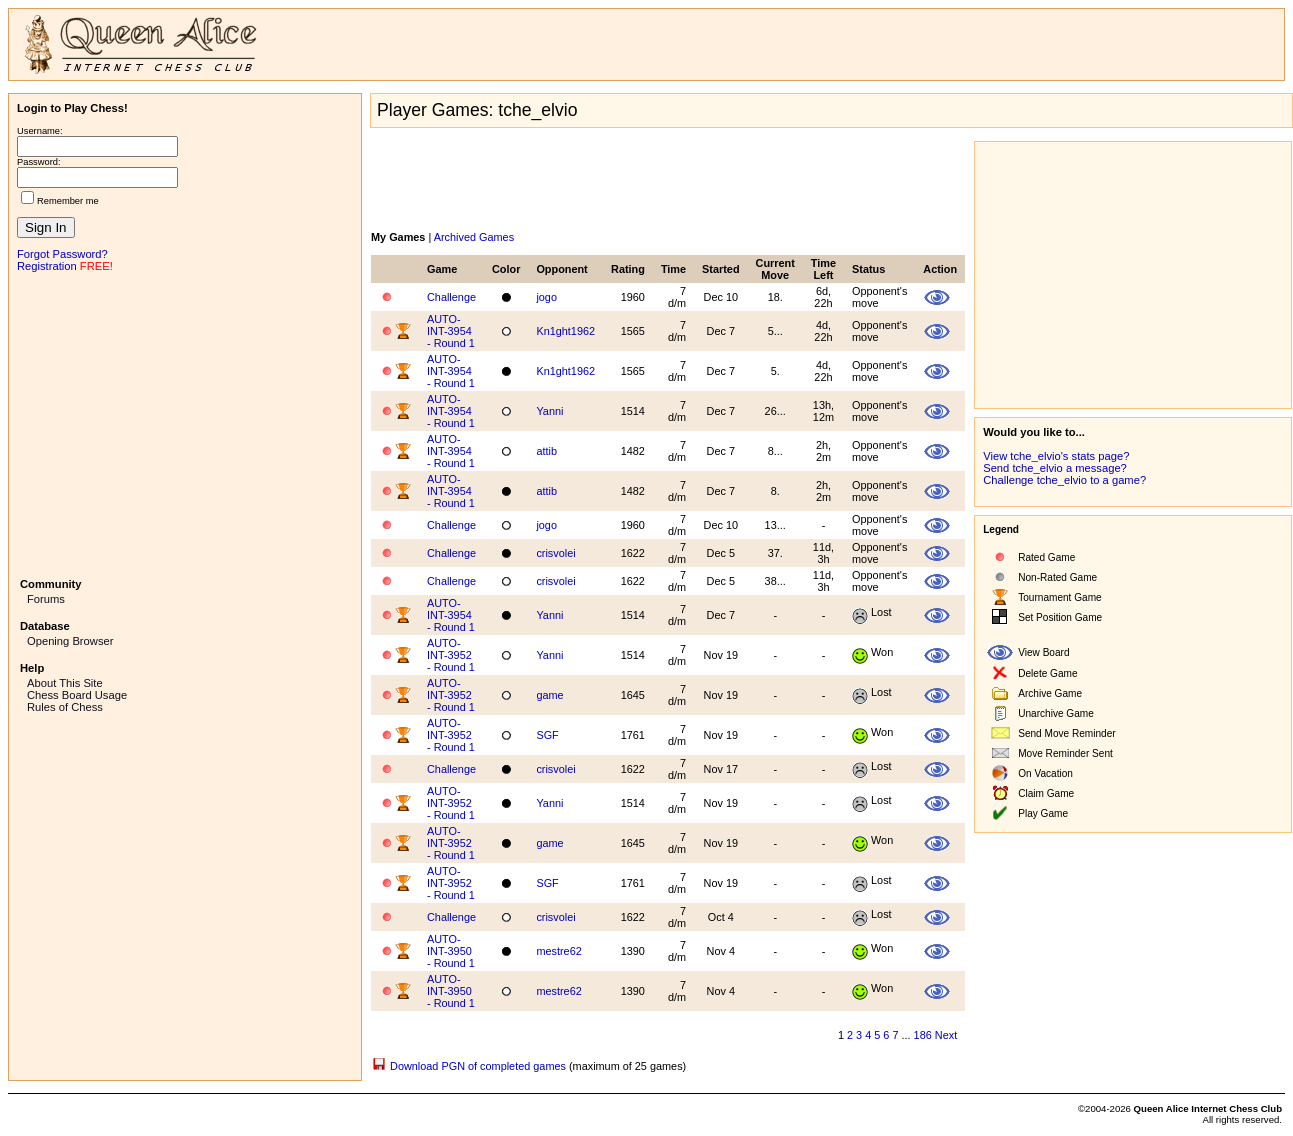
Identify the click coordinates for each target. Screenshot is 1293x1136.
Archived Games (474, 237)
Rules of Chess (65, 707)
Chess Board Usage (77, 695)
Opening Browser (70, 641)
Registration (47, 266)
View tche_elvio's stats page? (1056, 456)
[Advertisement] (185, 423)
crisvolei (555, 553)
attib (546, 451)
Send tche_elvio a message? (1055, 468)
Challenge (451, 297)
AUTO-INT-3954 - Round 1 (451, 331)
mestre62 (558, 951)
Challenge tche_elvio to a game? (1064, 480)
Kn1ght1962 (565, 331)
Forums (46, 599)
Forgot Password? (62, 254)
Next (946, 1035)
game (549, 695)
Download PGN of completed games (478, 1066)
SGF (547, 735)
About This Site (65, 683)
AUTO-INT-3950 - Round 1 (451, 951)
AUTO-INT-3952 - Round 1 (451, 655)
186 (923, 1035)
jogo (546, 297)
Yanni (549, 411)
